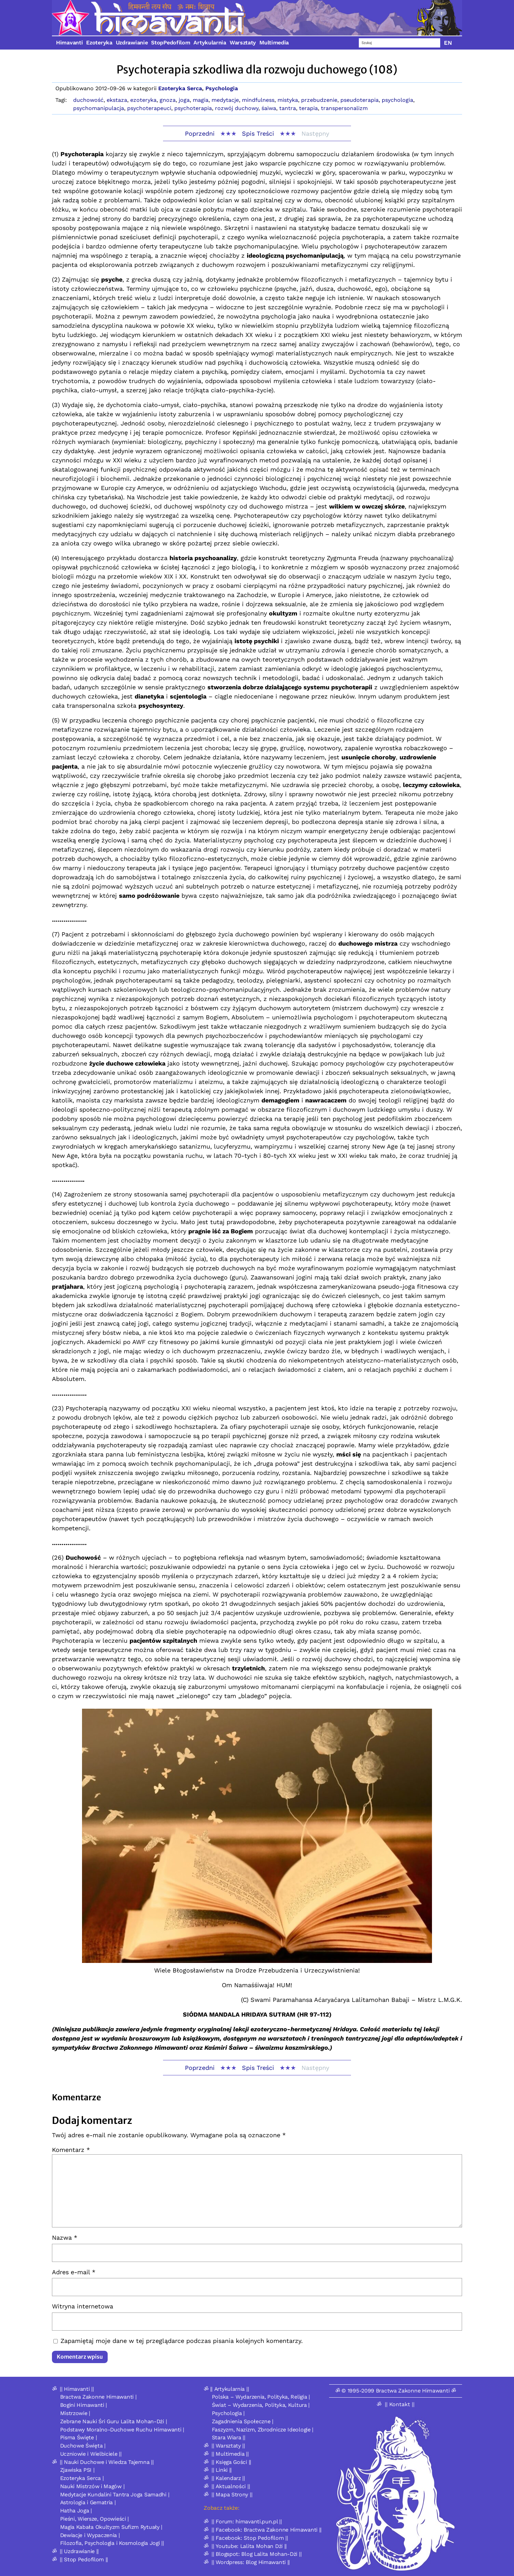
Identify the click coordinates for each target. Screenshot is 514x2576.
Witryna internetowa (82, 2306)
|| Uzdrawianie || (79, 2551)
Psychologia (221, 88)
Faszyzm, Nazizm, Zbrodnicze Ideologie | (262, 2429)
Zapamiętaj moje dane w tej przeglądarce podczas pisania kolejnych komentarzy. (181, 2340)
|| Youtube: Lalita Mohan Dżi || (249, 2546)
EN (448, 42)
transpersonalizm (344, 108)
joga (184, 100)
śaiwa (268, 108)
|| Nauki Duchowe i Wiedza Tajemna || (106, 2462)
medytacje (225, 100)
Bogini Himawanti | (83, 2405)
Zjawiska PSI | (77, 2470)
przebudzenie (319, 100)
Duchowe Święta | (83, 2445)
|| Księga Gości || (231, 2462)
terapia (308, 108)
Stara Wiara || (228, 2437)
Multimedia (274, 42)
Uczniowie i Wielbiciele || (91, 2454)
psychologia (397, 100)
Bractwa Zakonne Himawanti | (98, 2397)
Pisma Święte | (78, 2437)
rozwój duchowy (236, 108)
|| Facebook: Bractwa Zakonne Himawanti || (267, 2529)
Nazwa (64, 2237)
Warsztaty (243, 42)
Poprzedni (200, 133)
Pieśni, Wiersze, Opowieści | (94, 2519)
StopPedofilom (170, 42)
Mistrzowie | (75, 2413)
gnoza (168, 100)
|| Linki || (222, 2470)
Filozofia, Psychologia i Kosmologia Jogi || (112, 2543)
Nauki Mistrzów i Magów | (92, 2486)
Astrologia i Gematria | (88, 2502)
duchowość (88, 100)
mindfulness (258, 100)
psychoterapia (193, 108)
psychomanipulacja (98, 108)
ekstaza (117, 100)
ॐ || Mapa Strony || (228, 2494)
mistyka (288, 100)
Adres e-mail (73, 2272)
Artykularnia (209, 42)
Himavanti (69, 42)
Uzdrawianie (132, 42)
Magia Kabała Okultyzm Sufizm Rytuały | (111, 2527)
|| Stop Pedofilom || (84, 2559)
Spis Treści (258, 133)
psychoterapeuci (149, 108)
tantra (287, 108)
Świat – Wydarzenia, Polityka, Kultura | (261, 2405)
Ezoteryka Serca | (82, 2478)
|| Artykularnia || (229, 2389)
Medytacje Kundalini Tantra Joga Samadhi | (115, 2494)
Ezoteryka (99, 42)
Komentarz (71, 2149)
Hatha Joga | (76, 2510)
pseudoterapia (359, 100)
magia (200, 100)
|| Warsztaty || (228, 2445)
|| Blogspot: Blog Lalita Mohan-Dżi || (256, 2554)
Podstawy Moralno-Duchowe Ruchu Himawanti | (122, 2429)
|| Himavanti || (77, 2389)
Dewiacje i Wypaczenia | (90, 2535)
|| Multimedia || (230, 2454)
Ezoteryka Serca (180, 88)
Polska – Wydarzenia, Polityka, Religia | (261, 2397)
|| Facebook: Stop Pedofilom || (250, 2538)
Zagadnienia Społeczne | (242, 2421)
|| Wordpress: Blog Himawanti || (251, 2562)
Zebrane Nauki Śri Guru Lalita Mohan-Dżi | (113, 2421)
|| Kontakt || (400, 2404)
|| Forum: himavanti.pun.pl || (247, 2521)
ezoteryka (143, 100)
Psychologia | (228, 2413)
